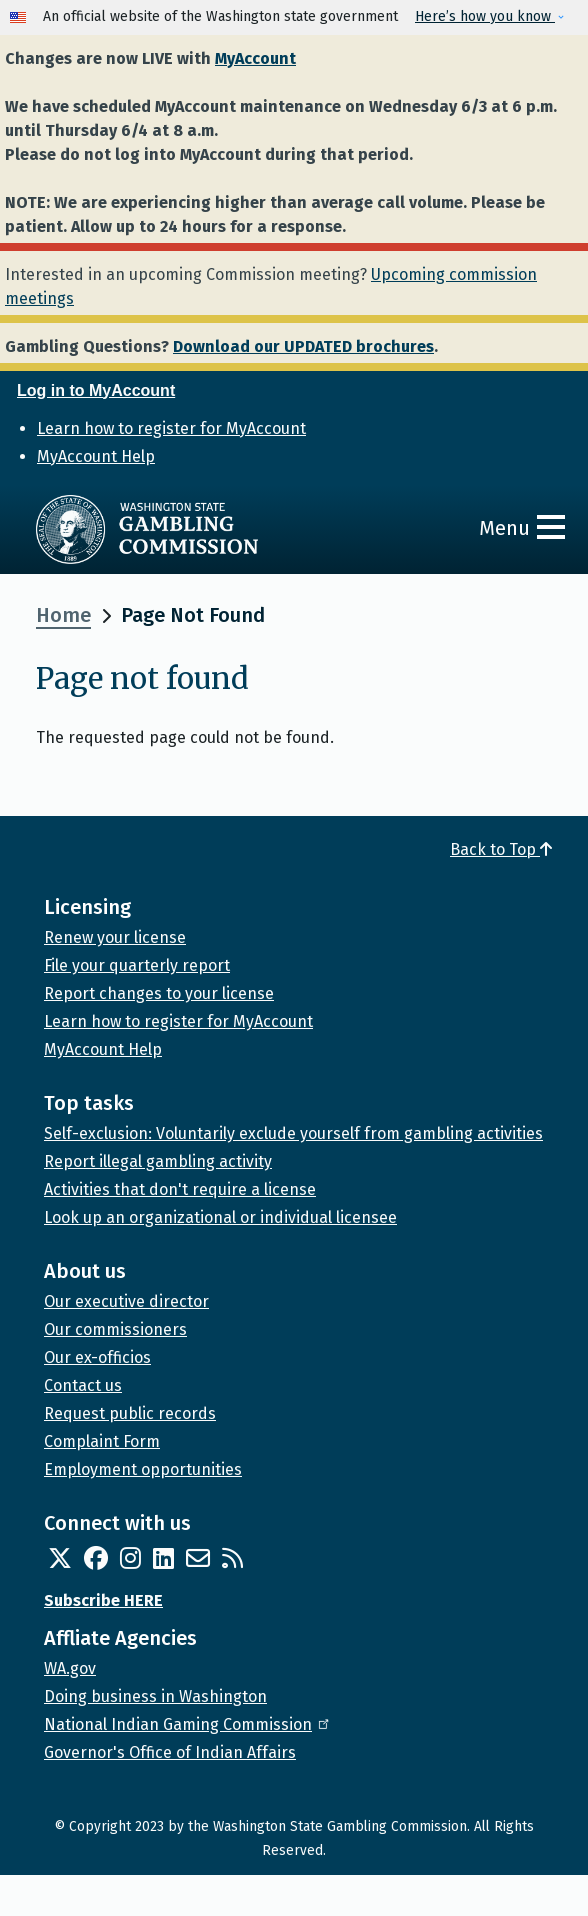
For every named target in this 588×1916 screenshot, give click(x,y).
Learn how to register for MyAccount (171, 428)
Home (63, 615)
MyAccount (255, 58)
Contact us (83, 1385)
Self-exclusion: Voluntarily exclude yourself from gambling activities (293, 1133)
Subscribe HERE (103, 1600)
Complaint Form (102, 1441)
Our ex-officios (97, 1357)
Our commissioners (115, 1329)
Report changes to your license (159, 993)
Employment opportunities (143, 1469)
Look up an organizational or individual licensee (220, 1217)
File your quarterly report (137, 965)
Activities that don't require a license (180, 1189)
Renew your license (115, 937)
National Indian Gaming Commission (188, 1724)
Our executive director (126, 1301)
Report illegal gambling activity (158, 1161)
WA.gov (70, 1668)
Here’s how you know (485, 16)
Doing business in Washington (155, 1696)
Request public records (130, 1413)
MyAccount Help (96, 456)
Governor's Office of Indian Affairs (170, 1752)
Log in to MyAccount (96, 390)
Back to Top (501, 849)
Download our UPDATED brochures (303, 346)
